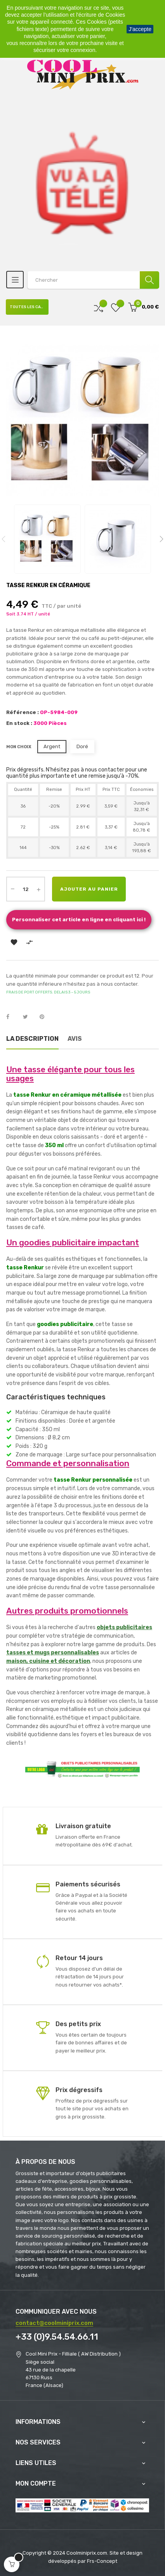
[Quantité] (26, 889)
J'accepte (140, 29)
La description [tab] (32, 1038)
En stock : (19, 723)
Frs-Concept (102, 2561)
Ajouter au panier (89, 889)
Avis (75, 1038)
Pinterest (45, 1017)
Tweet (29, 1017)
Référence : (22, 712)
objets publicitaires (124, 1627)
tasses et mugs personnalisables (52, 1652)
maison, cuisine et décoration (48, 1661)
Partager (12, 1017)
